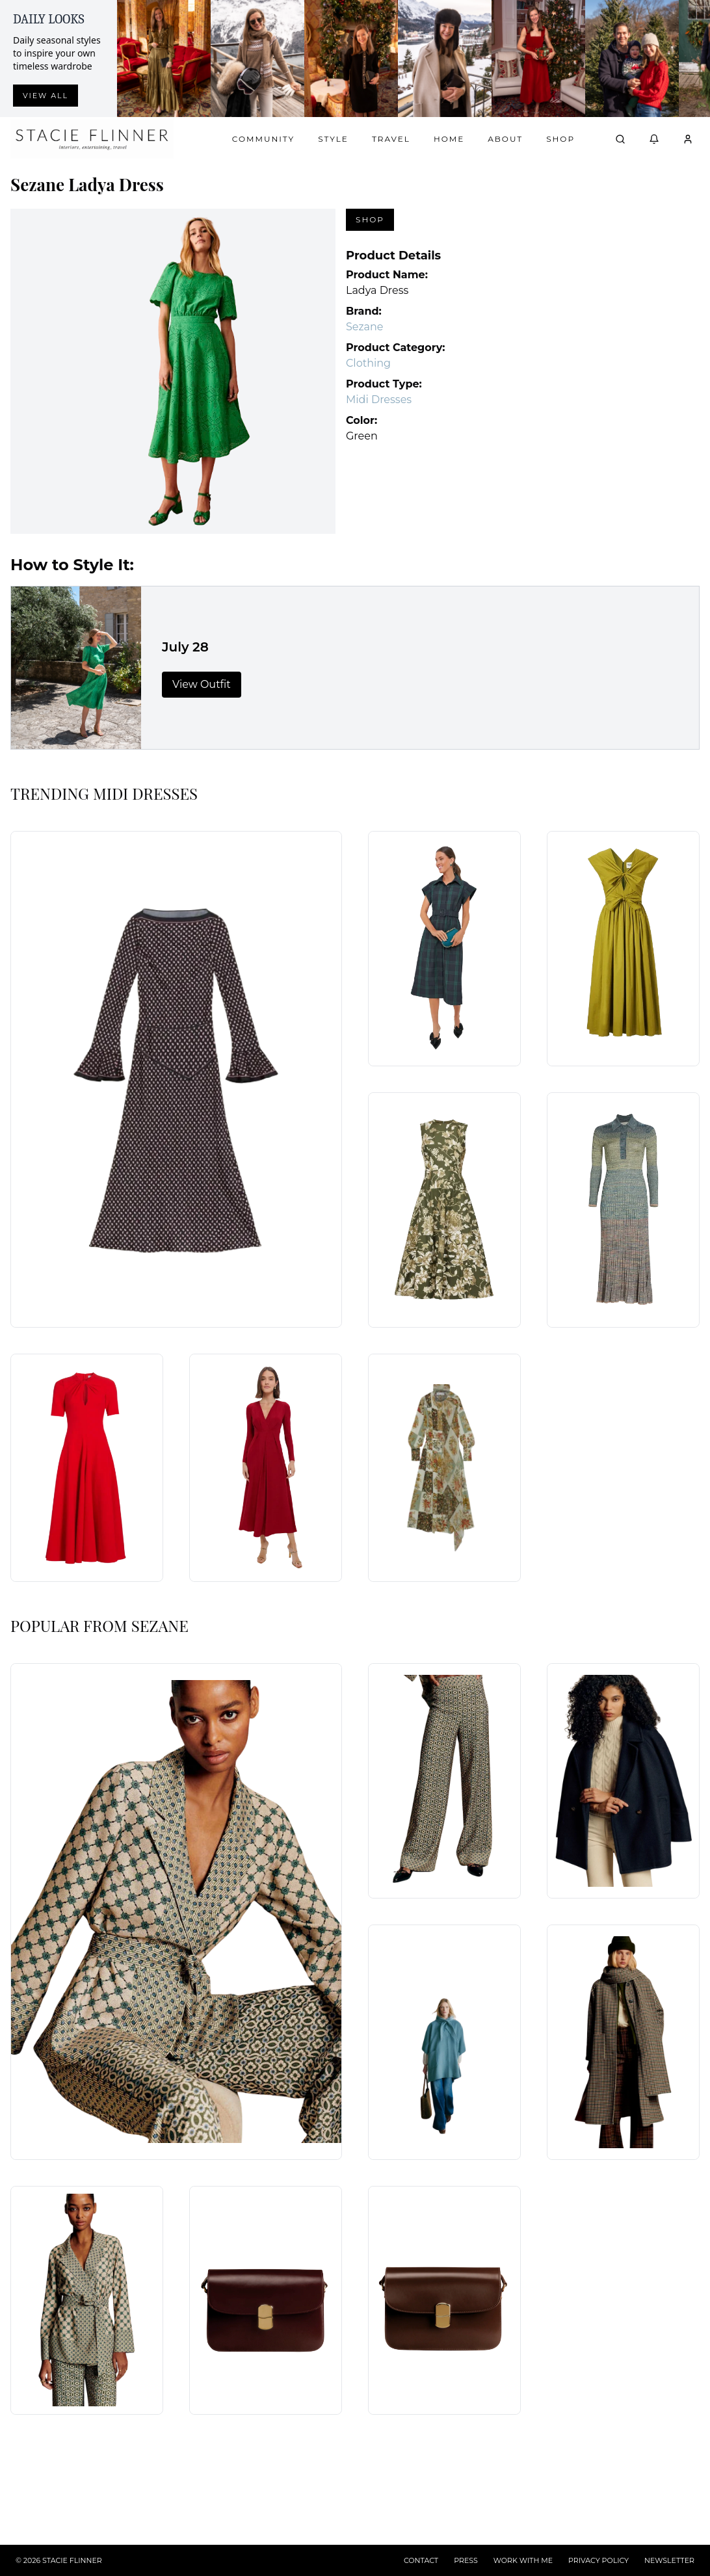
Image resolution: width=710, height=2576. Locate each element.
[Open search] (620, 139)
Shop (560, 139)
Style (333, 139)
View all (45, 95)
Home (449, 139)
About (505, 139)
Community (263, 139)
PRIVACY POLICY (598, 2560)
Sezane (365, 327)
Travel (391, 139)
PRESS (466, 2560)
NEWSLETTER (669, 2560)
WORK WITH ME (523, 2560)
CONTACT (421, 2560)
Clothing (368, 363)
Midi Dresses (379, 399)
